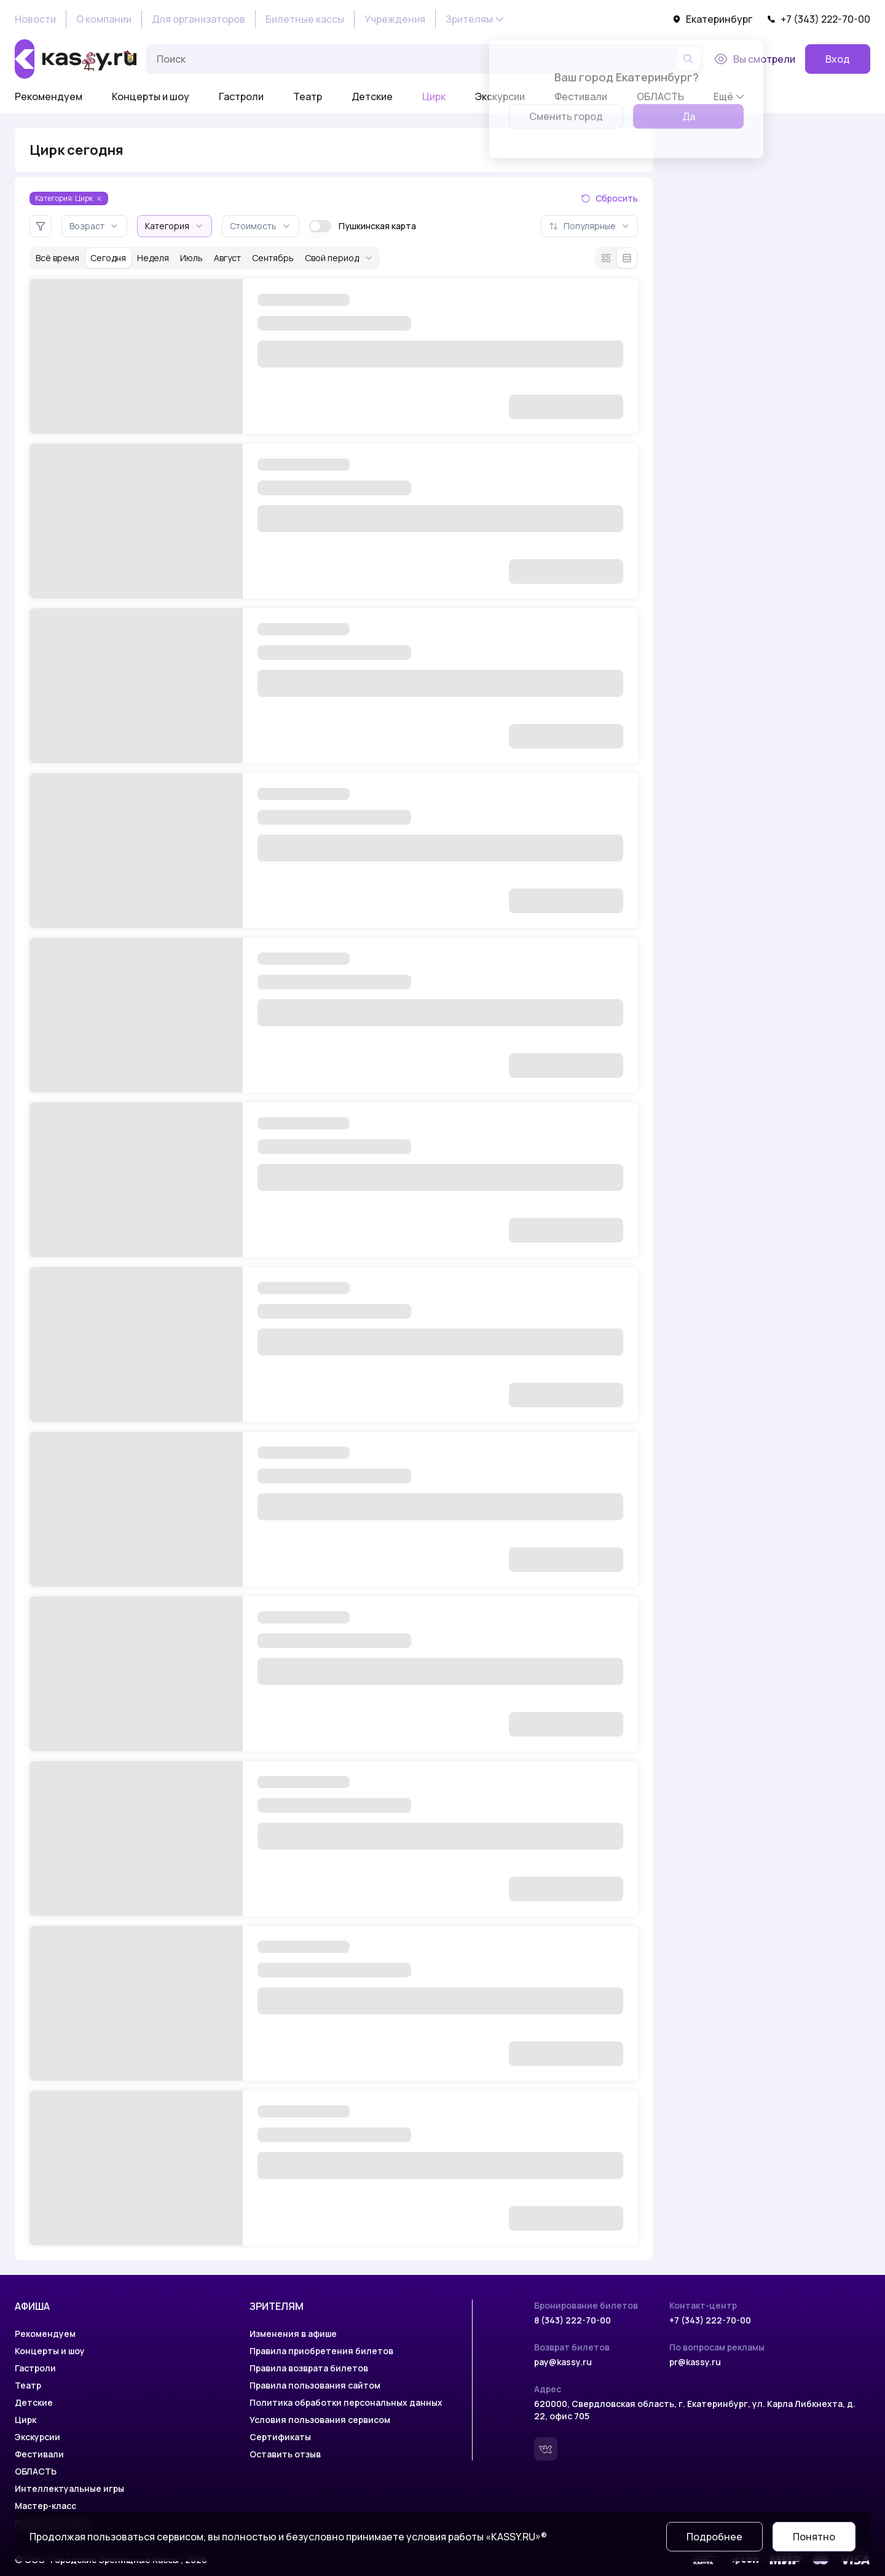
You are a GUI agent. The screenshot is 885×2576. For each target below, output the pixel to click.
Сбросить (609, 198)
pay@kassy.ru (563, 2362)
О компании (104, 19)
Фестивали (39, 2454)
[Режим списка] (627, 258)
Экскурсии (37, 2437)
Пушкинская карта (362, 226)
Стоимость (260, 226)
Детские (372, 96)
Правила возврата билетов (309, 2368)
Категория (174, 226)
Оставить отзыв (285, 2454)
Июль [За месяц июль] (191, 258)
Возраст (94, 226)
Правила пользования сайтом (315, 2385)
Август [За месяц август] (227, 258)
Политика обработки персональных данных (346, 2402)
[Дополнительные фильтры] (41, 226)
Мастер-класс (45, 2505)
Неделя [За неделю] (153, 258)
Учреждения (394, 19)
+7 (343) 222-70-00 (818, 19)
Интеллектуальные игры (69, 2488)
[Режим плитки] (606, 258)
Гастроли (241, 96)
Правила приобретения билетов (321, 2351)
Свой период (339, 258)
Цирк (434, 96)
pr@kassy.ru (695, 2362)
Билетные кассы (305, 19)
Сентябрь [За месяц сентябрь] (273, 258)
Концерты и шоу (150, 96)
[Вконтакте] (545, 2448)
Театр (307, 96)
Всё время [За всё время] (57, 258)
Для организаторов (198, 19)
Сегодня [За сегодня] (108, 258)
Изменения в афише (293, 2333)
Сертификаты (280, 2437)
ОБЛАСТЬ (36, 2471)
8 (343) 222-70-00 (572, 2320)
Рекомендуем (48, 96)
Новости (35, 19)
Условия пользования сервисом (320, 2419)
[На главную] (75, 59)
